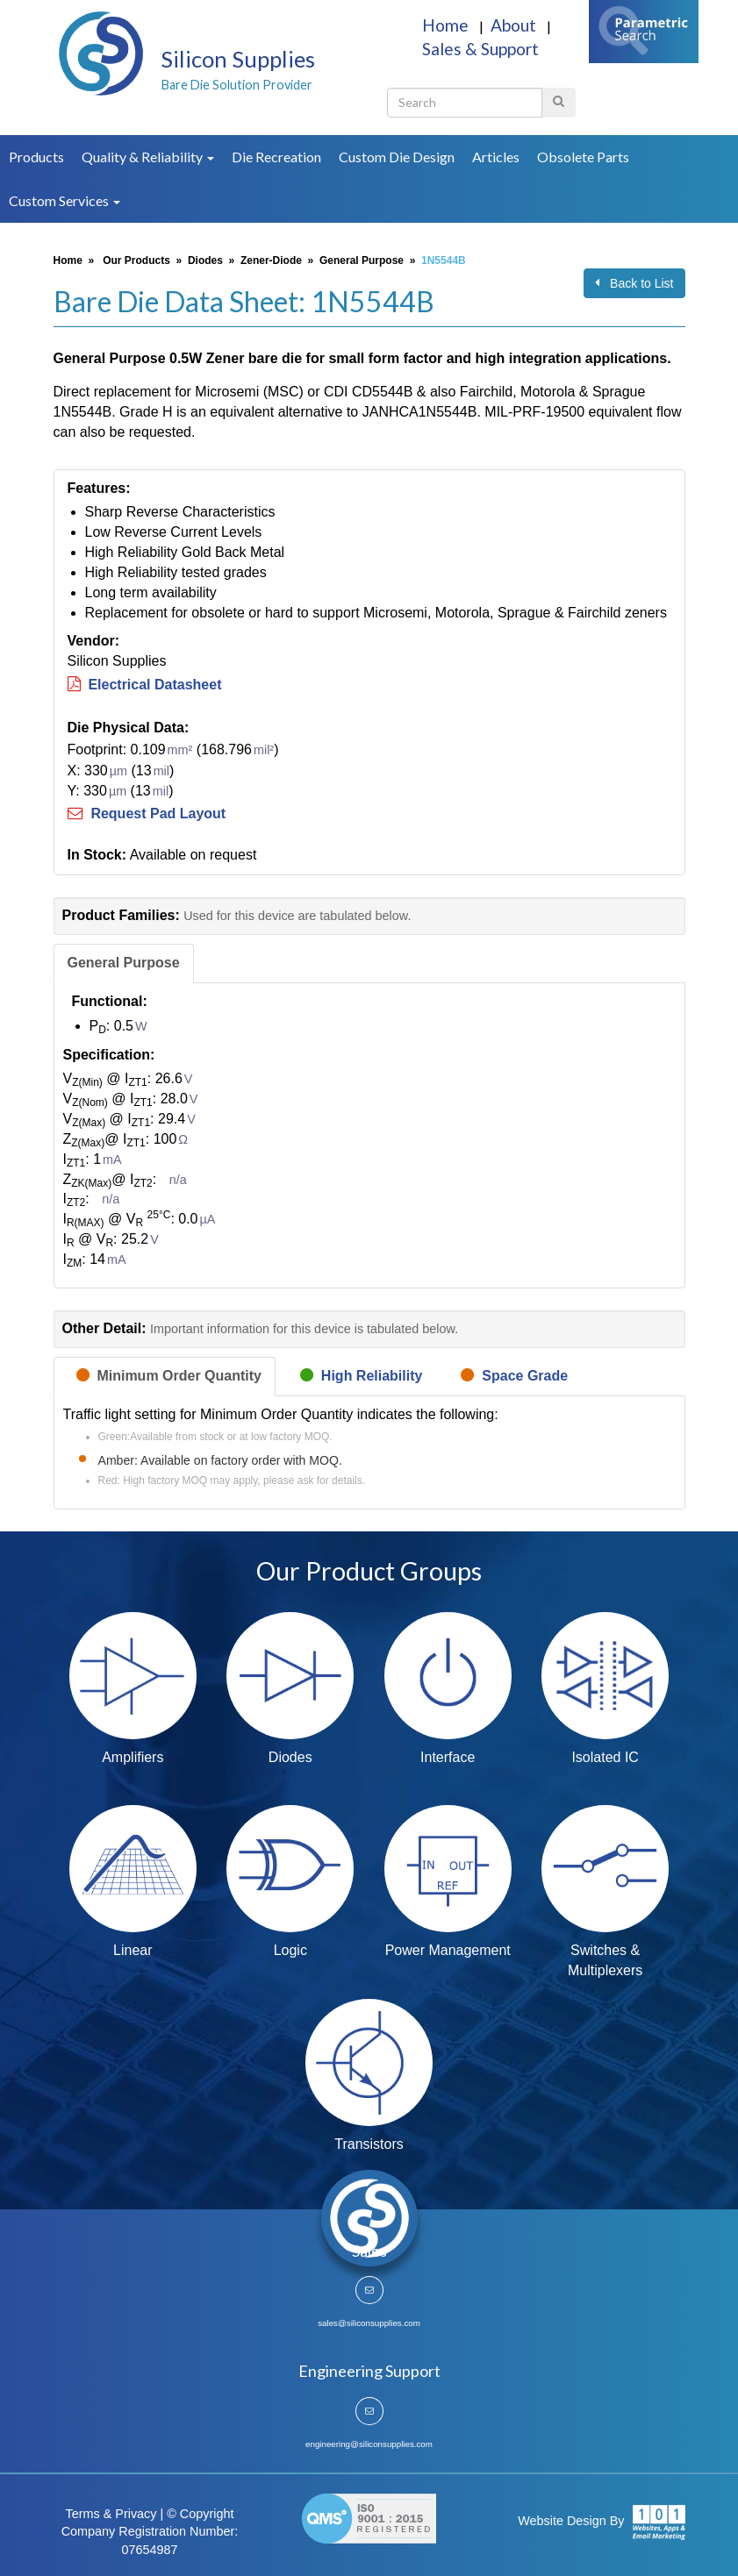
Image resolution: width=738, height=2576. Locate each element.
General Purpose (361, 260)
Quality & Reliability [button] (148, 156)
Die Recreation (276, 156)
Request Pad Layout (147, 813)
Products (36, 156)
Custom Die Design (397, 156)
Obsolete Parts (583, 156)
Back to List (634, 283)
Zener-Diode (271, 260)
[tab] (124, 963)
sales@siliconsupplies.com (369, 2323)
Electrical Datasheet (145, 684)
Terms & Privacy (111, 2514)
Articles (495, 156)
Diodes (205, 260)
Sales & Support (480, 49)
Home (447, 25)
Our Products (136, 260)
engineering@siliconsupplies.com (369, 2444)
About (515, 25)
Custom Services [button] (64, 200)
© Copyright (200, 2514)
